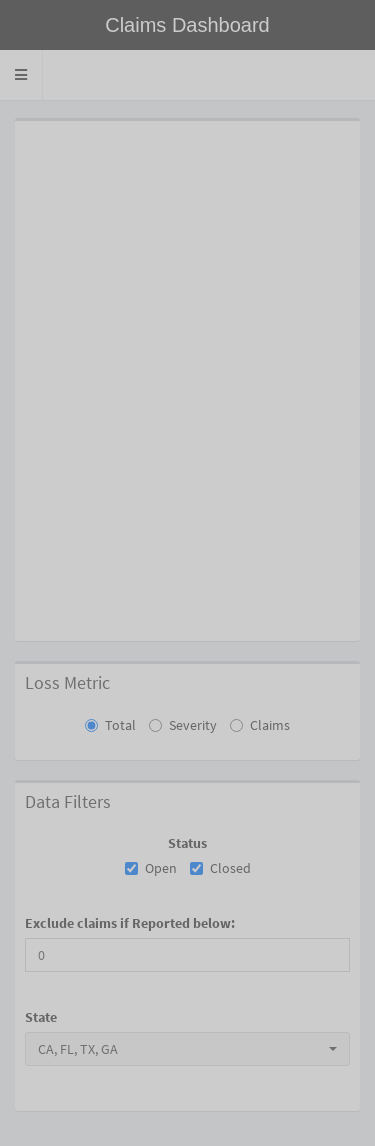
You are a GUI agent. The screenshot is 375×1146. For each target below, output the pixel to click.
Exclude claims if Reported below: (130, 923)
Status (187, 843)
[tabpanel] (187, 623)
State (41, 1017)
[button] (21, 75)
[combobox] (187, 1049)
